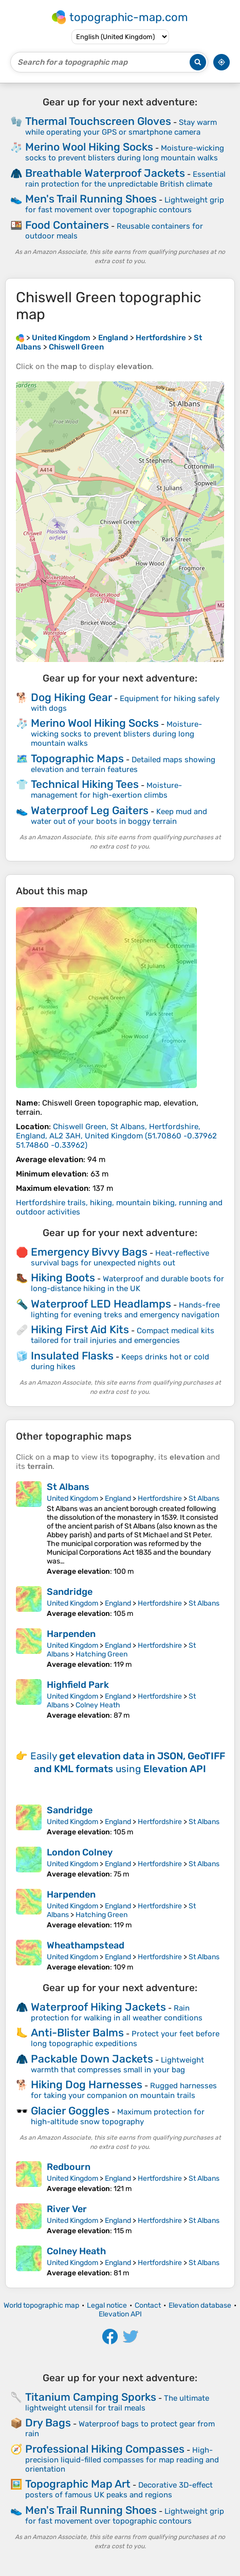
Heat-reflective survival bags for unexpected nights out (120, 1257)
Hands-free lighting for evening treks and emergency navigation (125, 1309)
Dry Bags (48, 2422)
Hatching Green (101, 1654)
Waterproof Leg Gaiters (90, 810)
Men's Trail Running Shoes (91, 198)
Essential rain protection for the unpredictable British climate (125, 179)
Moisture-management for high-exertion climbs (106, 790)
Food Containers (67, 224)
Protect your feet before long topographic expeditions (125, 2038)
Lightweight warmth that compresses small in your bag (117, 2064)
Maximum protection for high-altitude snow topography (118, 2116)
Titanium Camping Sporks (90, 2396)
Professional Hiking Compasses (104, 2448)
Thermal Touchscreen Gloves (98, 121)
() (116, 1136)
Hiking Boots (63, 1277)
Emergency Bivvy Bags (89, 1251)
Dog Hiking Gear (71, 697)
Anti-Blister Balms (77, 2032)
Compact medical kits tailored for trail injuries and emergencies (122, 1335)
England (118, 1498)
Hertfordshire (160, 1498)
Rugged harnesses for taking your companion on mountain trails (124, 2090)
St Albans (68, 1487)
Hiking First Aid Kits (80, 1329)
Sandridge (70, 1591)
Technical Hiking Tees (85, 784)
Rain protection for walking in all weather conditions (116, 2012)
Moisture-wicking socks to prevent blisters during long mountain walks (124, 152)
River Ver (67, 2209)
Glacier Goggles (70, 2110)
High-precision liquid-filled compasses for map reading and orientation (122, 2459)
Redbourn (68, 2167)
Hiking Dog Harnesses (86, 2084)
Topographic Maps (77, 758)
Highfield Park (78, 1684)
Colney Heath (98, 1705)
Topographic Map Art (78, 2483)
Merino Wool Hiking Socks (89, 146)
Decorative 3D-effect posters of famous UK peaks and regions (119, 2489)
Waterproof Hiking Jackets (98, 2006)
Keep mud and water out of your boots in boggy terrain (119, 816)
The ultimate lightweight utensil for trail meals (117, 2403)
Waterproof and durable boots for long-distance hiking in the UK (127, 1283)
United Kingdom (72, 1498)
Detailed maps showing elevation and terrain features (123, 764)
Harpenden (71, 1634)
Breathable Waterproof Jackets (105, 173)
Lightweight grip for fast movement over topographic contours (124, 204)
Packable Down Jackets (92, 2058)
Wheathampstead (85, 1945)
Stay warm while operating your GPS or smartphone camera (121, 127)
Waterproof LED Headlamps (101, 1303)
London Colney (80, 1852)
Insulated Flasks (72, 1355)
